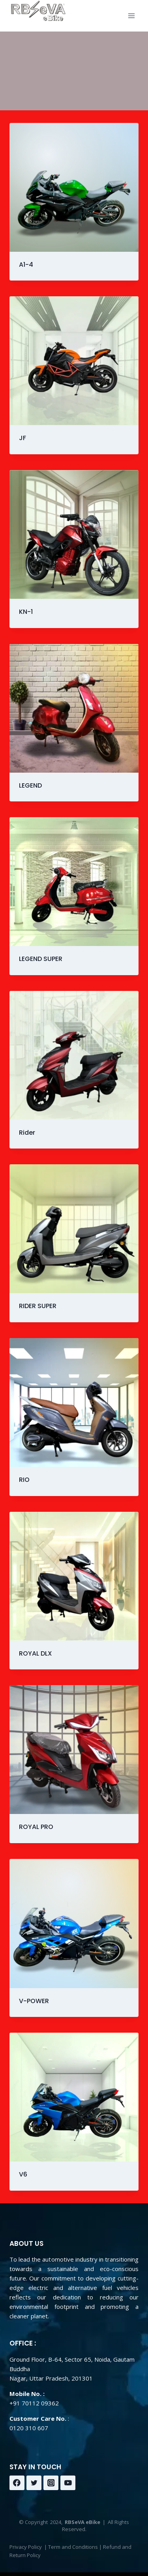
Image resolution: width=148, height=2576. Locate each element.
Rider (27, 1132)
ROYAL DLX (35, 1653)
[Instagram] (50, 2483)
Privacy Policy (25, 2546)
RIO (24, 1479)
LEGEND (30, 785)
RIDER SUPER (37, 1305)
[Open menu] (131, 15)
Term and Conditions (73, 2546)
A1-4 (26, 264)
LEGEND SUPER (40, 958)
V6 (23, 2174)
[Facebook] (16, 2483)
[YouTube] (67, 2483)
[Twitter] (33, 2483)
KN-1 (26, 611)
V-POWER (34, 2000)
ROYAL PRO (36, 1826)
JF (22, 437)
